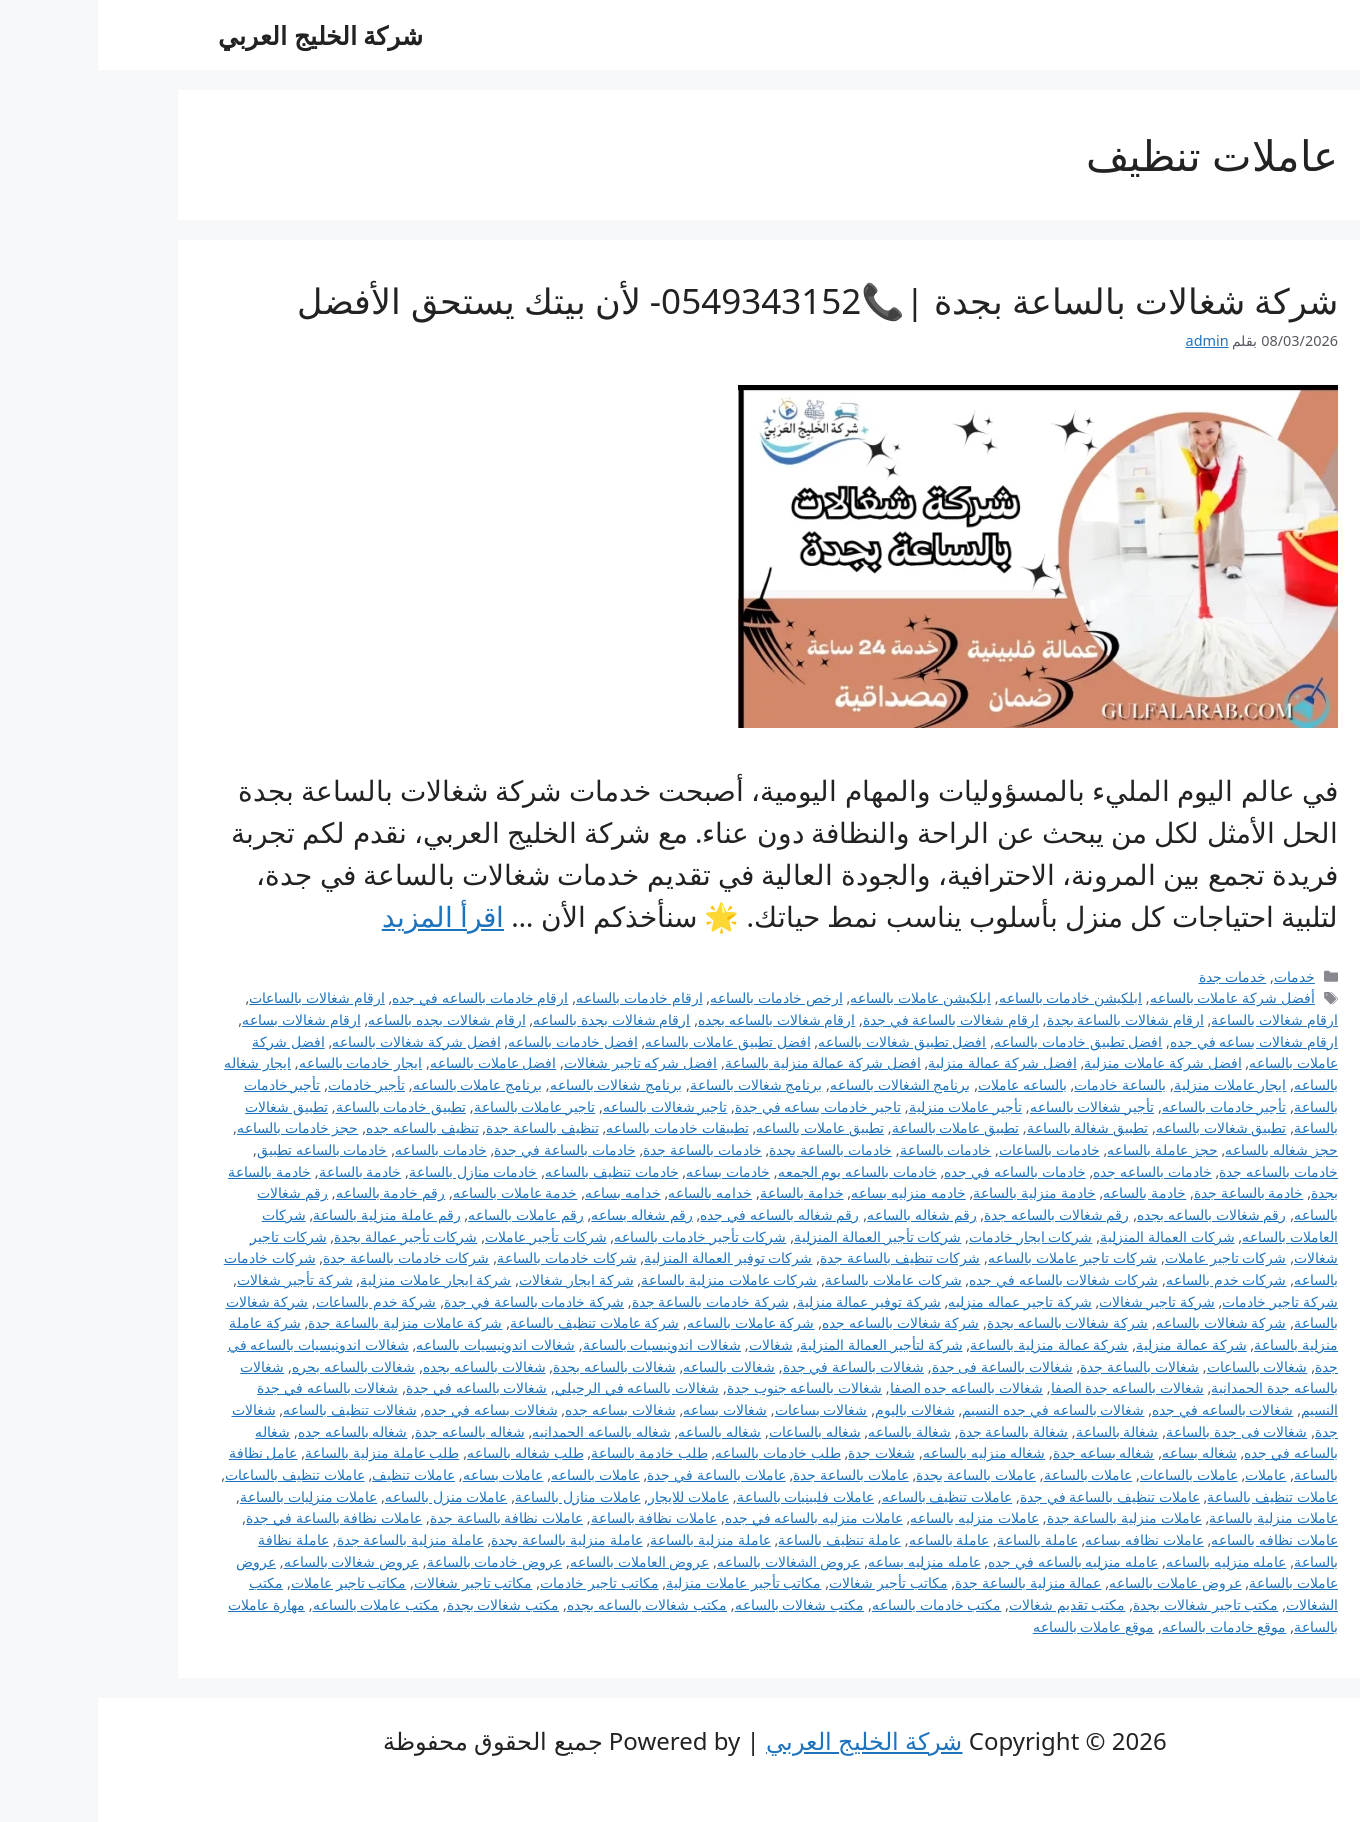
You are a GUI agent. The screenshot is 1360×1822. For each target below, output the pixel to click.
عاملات (1167, 1474)
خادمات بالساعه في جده (916, 1171)
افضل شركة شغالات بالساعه (318, 1041)
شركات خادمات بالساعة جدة (308, 1257)
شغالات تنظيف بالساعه (252, 1409)
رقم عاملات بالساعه (428, 1214)
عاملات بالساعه (497, 1474)
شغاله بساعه (1101, 1452)
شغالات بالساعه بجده (386, 1366)
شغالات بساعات (723, 1409)
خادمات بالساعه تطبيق (224, 1149)
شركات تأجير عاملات (448, 1236)
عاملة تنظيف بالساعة (741, 1539)
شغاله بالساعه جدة (372, 1431)
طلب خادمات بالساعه (680, 1452)
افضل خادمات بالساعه (475, 1041)
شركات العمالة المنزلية (1069, 1236)
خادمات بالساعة (848, 1149)
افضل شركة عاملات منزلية (1064, 1062)
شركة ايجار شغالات (478, 1279)
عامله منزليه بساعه (826, 1561)
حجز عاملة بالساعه (1064, 1149)
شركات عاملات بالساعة (795, 1279)
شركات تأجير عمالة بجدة (307, 1236)
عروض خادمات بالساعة (397, 1561)
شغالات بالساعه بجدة (516, 1366)
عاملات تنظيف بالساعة (1174, 1496)
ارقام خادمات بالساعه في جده (382, 997)
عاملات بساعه (405, 1474)
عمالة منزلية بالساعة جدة (930, 1582)
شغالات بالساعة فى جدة (904, 1366)
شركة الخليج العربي (222, 35)
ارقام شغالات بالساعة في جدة (853, 1019)
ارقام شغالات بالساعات (219, 997)
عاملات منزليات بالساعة (211, 1496)
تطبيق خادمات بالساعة (303, 1106)
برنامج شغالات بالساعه (518, 1084)
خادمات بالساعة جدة (604, 1149)
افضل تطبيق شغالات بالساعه (804, 1041)
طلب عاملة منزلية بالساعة (284, 1452)
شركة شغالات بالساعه (1123, 1322)
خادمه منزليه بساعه (810, 1192)
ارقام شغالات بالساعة (1176, 1019)
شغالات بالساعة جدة (1041, 1366)
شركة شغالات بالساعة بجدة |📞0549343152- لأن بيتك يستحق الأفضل (719, 300)
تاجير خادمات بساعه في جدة (720, 1106)
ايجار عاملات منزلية (1132, 1084)
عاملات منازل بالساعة (480, 1496)
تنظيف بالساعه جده (324, 1127)
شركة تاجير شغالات (1059, 1301)
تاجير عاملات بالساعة (437, 1106)
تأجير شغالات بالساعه (994, 1106)
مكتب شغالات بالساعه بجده (549, 1604)
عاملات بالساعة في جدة (618, 1474)
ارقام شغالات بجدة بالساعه (513, 1019)
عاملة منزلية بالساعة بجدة (468, 1539)
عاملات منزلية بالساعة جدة (1026, 1517)
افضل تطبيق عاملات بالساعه (629, 1041)
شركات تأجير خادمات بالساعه (602, 1236)
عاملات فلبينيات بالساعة (708, 1496)
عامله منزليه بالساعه (1128, 1561)
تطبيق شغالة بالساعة (990, 1127)
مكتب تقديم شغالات (969, 1604)
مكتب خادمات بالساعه (839, 1604)
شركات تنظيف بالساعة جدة (802, 1257)
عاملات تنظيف (315, 1474)
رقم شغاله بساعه (544, 1214)
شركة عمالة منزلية (1093, 1344)
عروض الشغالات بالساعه (691, 1561)
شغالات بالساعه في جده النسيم (955, 1409)
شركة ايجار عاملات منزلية (337, 1279)
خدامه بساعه (525, 1192)
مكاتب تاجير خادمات (501, 1582)
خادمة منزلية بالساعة (936, 1192)
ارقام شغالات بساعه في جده (1156, 1041)
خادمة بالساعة (262, 1171)
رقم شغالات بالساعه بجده (1113, 1214)
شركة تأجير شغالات (197, 1279)
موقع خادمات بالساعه (1126, 1626)
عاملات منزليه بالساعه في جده (716, 1517)
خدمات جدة (1135, 976)
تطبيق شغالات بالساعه (1123, 1127)
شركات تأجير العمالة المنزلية (779, 1236)
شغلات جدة (783, 1452)
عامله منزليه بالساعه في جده (975, 1561)
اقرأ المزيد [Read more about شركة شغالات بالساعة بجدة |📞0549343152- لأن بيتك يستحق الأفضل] (345, 916)
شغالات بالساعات (1159, 1366)
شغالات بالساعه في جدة (378, 1387)
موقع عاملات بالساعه (996, 1626)
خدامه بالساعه (612, 1192)
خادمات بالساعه (343, 1149)
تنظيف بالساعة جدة (444, 1127)
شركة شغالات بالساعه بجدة (969, 1322)
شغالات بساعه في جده (392, 1409)
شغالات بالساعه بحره (256, 1366)
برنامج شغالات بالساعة (658, 1084)
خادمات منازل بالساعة (375, 1171)
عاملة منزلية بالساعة (612, 1539)
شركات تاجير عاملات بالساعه (974, 1257)
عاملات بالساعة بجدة (878, 1474)
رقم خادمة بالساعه (293, 1192)
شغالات (673, 1344)
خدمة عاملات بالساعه (417, 1192)
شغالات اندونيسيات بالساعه (397, 1344)
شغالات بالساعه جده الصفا (868, 1387)
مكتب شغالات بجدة (405, 1604)
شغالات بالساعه (631, 1366)
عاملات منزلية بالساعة (1175, 1517)
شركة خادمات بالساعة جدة (612, 1301)
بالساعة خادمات (1022, 1084)
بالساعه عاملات (924, 1084)
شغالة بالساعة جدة (916, 1431)
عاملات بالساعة (990, 1474)
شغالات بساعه (627, 1409)
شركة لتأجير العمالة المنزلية (783, 1344)
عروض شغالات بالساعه (254, 1561)
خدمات (1196, 976)
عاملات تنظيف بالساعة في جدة (1012, 1496)
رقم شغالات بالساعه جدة (958, 1214)
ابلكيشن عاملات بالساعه (822, 997)
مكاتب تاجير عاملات (251, 1582)
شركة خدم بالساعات (278, 1301)
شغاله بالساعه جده (255, 1431)
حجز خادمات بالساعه (200, 1127)
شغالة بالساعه (811, 1431)
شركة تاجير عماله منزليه (921, 1301)
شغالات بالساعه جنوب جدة (706, 1387)
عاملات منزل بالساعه (348, 1496)
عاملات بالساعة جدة (753, 1474)
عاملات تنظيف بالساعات (197, 1474)
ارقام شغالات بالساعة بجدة (1027, 1019)
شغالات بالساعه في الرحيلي (539, 1387)
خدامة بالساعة (704, 1192)
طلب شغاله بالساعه (427, 1452)
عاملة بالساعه (851, 1539)
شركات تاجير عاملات (1128, 1257)
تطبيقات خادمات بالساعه (579, 1127)
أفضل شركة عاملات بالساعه (1134, 997)
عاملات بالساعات (1091, 1474)
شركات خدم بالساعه (1128, 1279)
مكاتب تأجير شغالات (790, 1582)
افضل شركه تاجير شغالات (542, 1062)
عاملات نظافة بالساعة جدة (408, 1517)
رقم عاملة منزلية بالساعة (288, 1214)
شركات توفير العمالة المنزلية (630, 1257)
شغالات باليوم (817, 1409)
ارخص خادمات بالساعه (678, 997)
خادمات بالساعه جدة (1180, 1171)
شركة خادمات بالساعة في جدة (436, 1301)
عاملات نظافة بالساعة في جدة (236, 1517)
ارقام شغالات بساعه (203, 1019)
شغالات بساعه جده (522, 1409)
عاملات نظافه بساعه (1046, 1539)
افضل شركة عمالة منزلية (904, 1062)
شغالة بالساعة (1019, 1431)
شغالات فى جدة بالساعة (1138, 1431)
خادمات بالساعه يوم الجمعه (759, 1171)
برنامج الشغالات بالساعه (802, 1084)
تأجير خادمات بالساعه (1126, 1106)
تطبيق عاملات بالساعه (722, 1127)
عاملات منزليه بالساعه (876, 1517)
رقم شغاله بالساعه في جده (681, 1214)
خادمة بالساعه (1046, 1192)
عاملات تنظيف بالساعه (849, 1496)
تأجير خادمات (268, 1084)
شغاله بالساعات (717, 1431)
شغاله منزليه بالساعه (886, 1452)
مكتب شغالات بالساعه (702, 1604)
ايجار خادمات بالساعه (263, 1062)
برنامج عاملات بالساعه (380, 1084)
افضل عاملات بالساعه (395, 1062)
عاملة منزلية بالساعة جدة (312, 1539)
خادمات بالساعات (951, 1149)
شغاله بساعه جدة (1006, 1452)
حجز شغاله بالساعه (1183, 1149)
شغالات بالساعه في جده (1124, 1409)
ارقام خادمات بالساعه (541, 997)
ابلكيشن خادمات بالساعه (973, 997)
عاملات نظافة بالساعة (556, 1517)
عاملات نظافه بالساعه (1176, 1539)
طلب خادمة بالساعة (551, 1452)
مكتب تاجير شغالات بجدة (1107, 1604)
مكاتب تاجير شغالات (375, 1582)
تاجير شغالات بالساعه (567, 1106)
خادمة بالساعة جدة (1151, 1192)
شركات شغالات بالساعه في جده (965, 1279)
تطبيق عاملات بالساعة (858, 1127)
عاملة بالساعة (939, 1539)
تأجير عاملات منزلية (868, 1106)
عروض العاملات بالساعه (542, 1561)
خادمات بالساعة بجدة (732, 1149)
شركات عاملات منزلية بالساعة (631, 1279)
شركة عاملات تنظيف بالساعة (496, 1322)
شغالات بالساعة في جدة (755, 1366)
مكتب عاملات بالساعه (278, 1604)
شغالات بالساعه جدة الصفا (1029, 1387)
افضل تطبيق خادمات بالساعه (980, 1041)
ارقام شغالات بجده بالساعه (348, 1019)
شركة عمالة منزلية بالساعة (951, 1344)
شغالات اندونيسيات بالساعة (564, 1344)
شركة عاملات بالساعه (653, 1322)
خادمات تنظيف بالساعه (514, 1171)
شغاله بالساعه (621, 1431)
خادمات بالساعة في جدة (466, 1149)
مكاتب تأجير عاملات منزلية (645, 1582)
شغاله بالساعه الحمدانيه (503, 1431)
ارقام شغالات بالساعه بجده (678, 1019)
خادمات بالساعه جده (1054, 1171)
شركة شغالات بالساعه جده (802, 1322)
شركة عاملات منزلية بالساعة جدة (307, 1322)
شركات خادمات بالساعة (469, 1257)
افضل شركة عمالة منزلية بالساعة (725, 1062)
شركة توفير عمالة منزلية (771, 1301)
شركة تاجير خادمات (1182, 1301)
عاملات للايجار (590, 1496)
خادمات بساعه (630, 1171)
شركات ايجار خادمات (933, 1236)
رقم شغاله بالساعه (824, 1214)
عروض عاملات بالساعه (1077, 1582)
